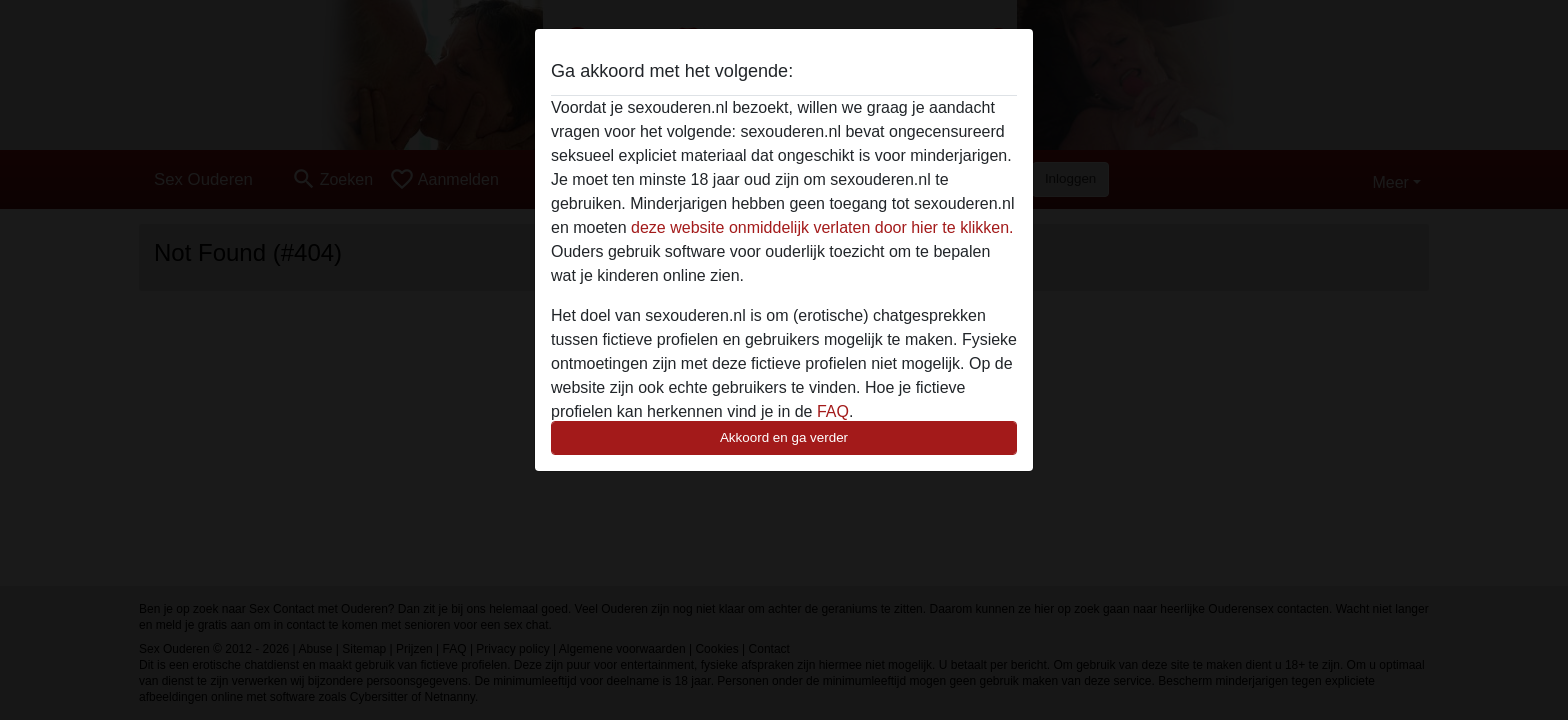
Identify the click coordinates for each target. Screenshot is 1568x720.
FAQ (833, 411)
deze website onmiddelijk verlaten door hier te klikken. (822, 227)
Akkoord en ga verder (784, 437)
